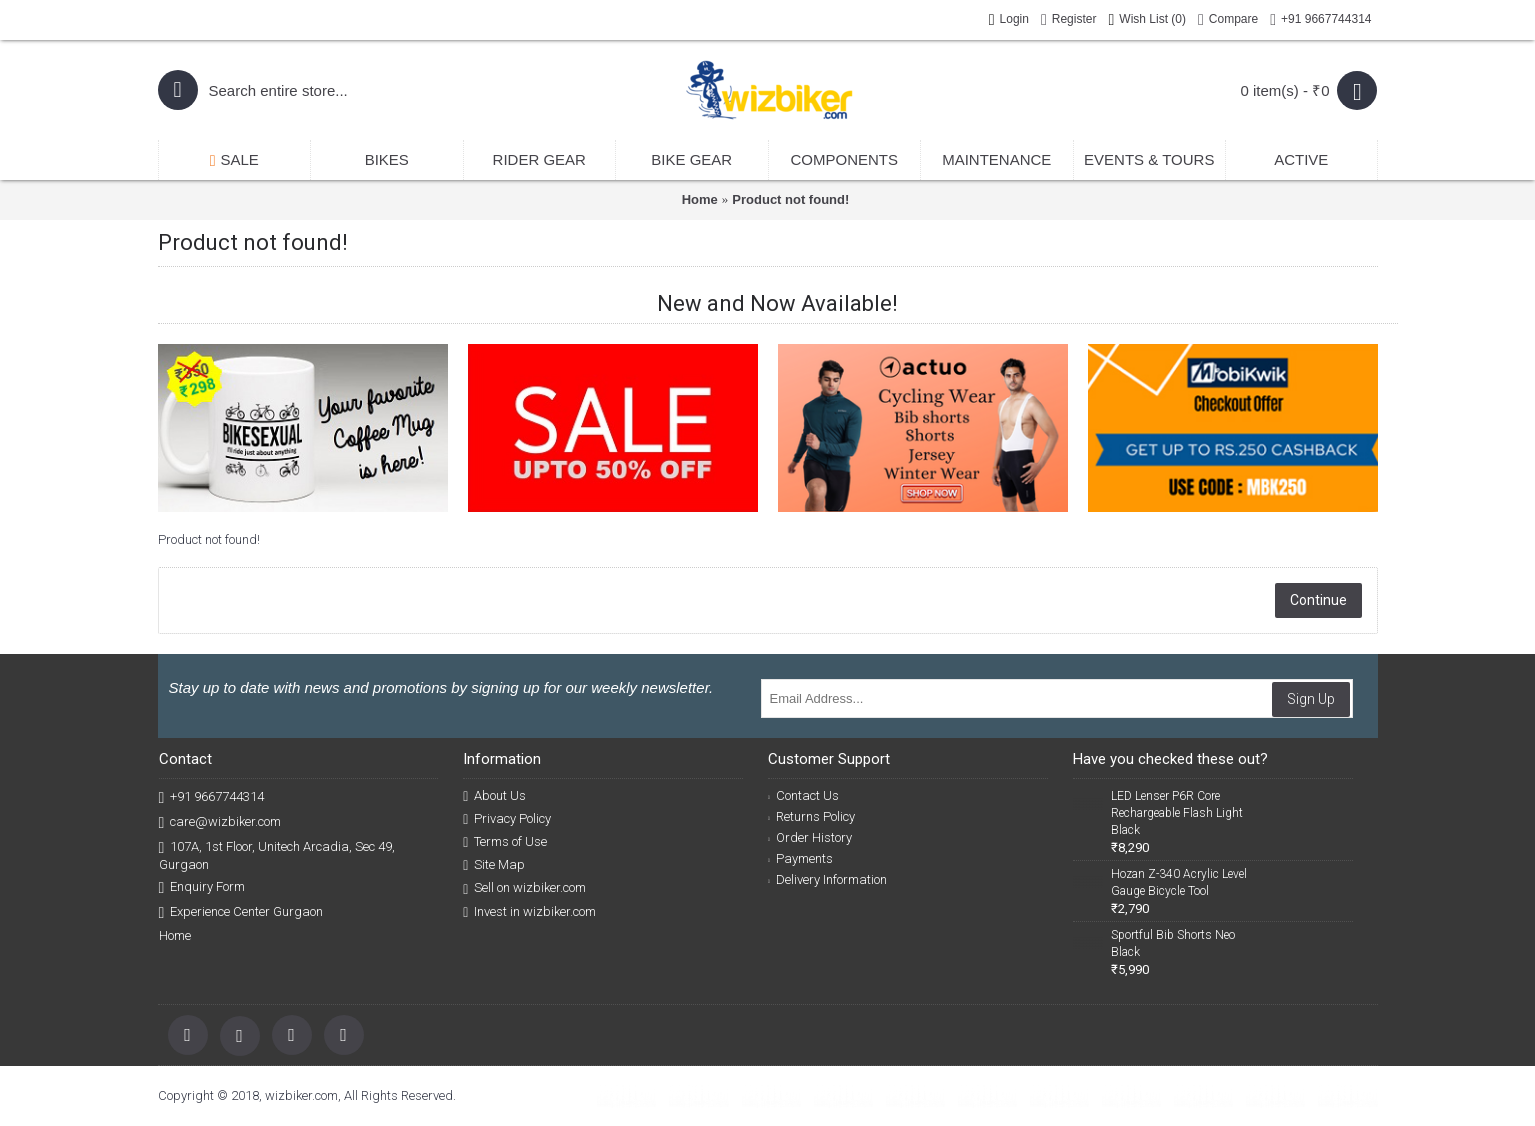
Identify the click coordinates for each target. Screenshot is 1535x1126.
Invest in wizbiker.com (529, 912)
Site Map (494, 865)
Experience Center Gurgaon (241, 912)
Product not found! (790, 199)
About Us (494, 796)
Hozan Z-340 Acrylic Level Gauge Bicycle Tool (1179, 882)
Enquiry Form (202, 887)
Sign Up (1311, 699)
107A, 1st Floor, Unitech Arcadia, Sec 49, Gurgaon (277, 855)
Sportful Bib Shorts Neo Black (1173, 943)
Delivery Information (827, 879)
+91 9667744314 (212, 797)
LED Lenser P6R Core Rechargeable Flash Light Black (1177, 813)
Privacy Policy (507, 819)
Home (700, 199)
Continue (1318, 600)
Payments (800, 858)
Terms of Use (505, 842)
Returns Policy (811, 816)
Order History (810, 837)
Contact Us (803, 795)
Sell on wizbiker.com (524, 888)
